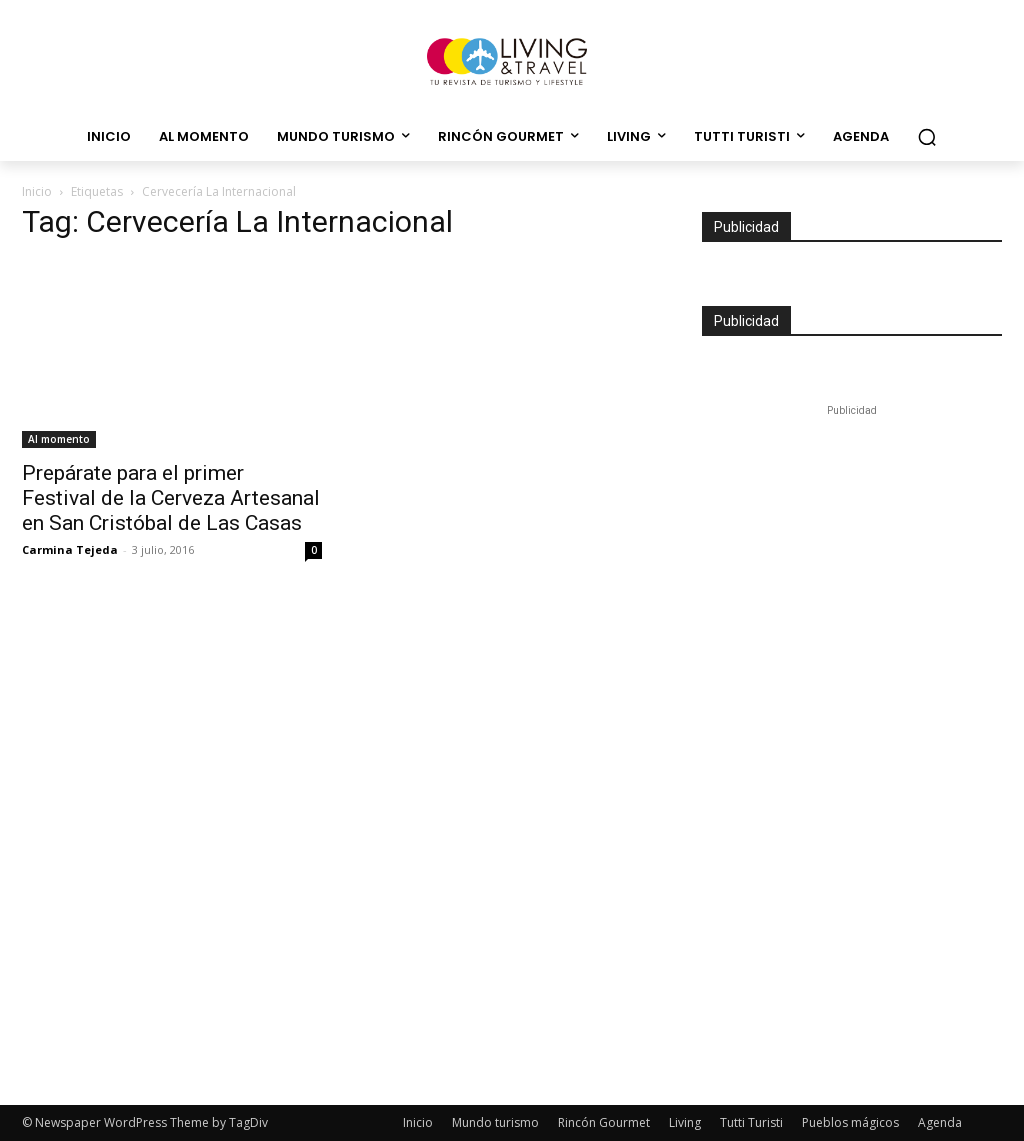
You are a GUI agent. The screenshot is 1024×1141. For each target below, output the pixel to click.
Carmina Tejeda (70, 549)
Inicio (37, 191)
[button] (927, 137)
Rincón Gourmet (604, 1122)
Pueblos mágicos (850, 1122)
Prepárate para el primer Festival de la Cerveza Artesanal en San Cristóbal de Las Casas (171, 498)
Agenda (940, 1122)
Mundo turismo (495, 1122)
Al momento (59, 439)
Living (685, 1122)
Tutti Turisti (751, 1122)
